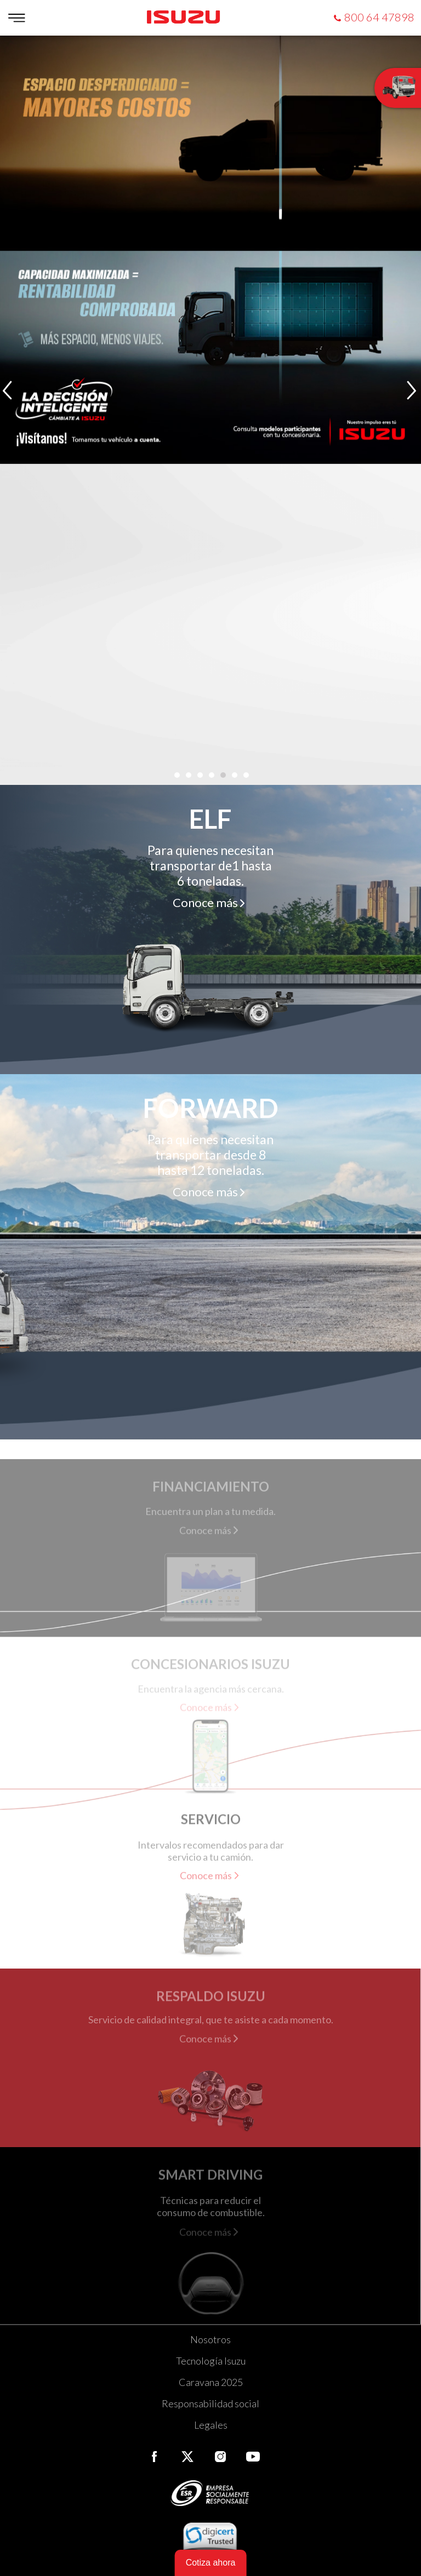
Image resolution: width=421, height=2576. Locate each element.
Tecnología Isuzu (211, 2361)
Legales (210, 2425)
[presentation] (8, 390)
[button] (176, 775)
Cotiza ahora (211, 2562)
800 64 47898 (379, 17)
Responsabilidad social (210, 2403)
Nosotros (210, 2339)
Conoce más (205, 902)
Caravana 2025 (211, 2382)
